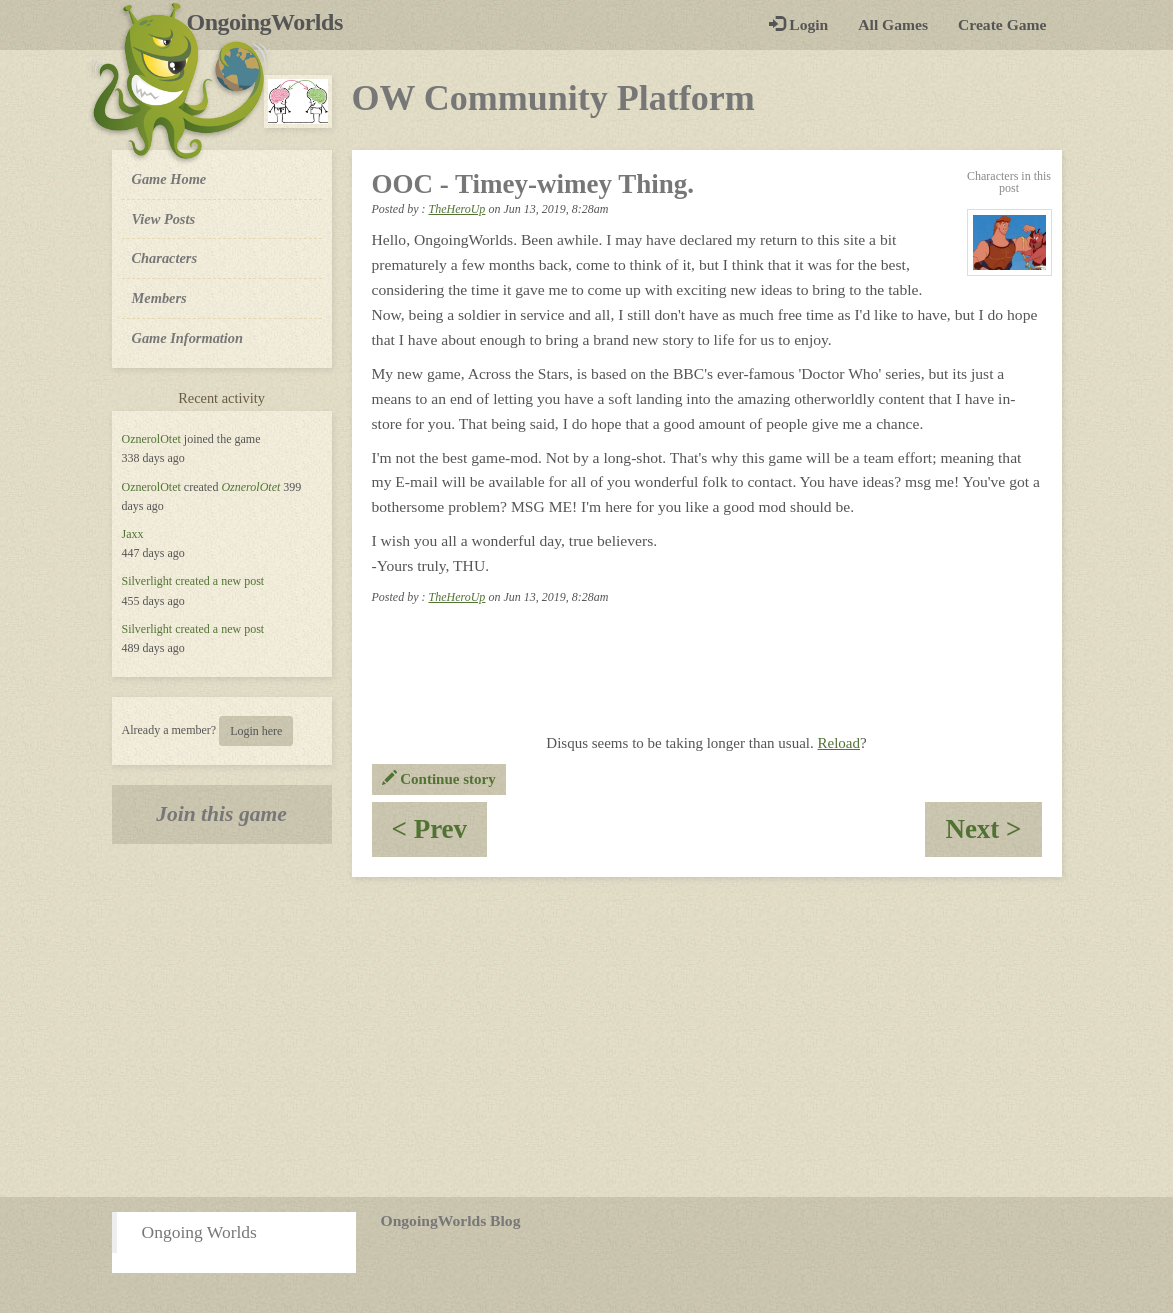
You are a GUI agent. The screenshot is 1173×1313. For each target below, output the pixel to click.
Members (159, 298)
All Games (893, 24)
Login (798, 24)
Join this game (221, 814)
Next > (993, 835)
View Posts (164, 219)
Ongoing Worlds (199, 1232)
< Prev (440, 835)
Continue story (439, 779)
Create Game (1002, 24)
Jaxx (133, 534)
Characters (164, 257)
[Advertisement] (586, 1037)
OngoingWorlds (272, 22)
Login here (256, 731)
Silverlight (147, 581)
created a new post (219, 581)
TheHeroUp (456, 209)
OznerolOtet (151, 439)
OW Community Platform (553, 98)
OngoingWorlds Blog (451, 1220)
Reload (839, 743)
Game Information (188, 338)
